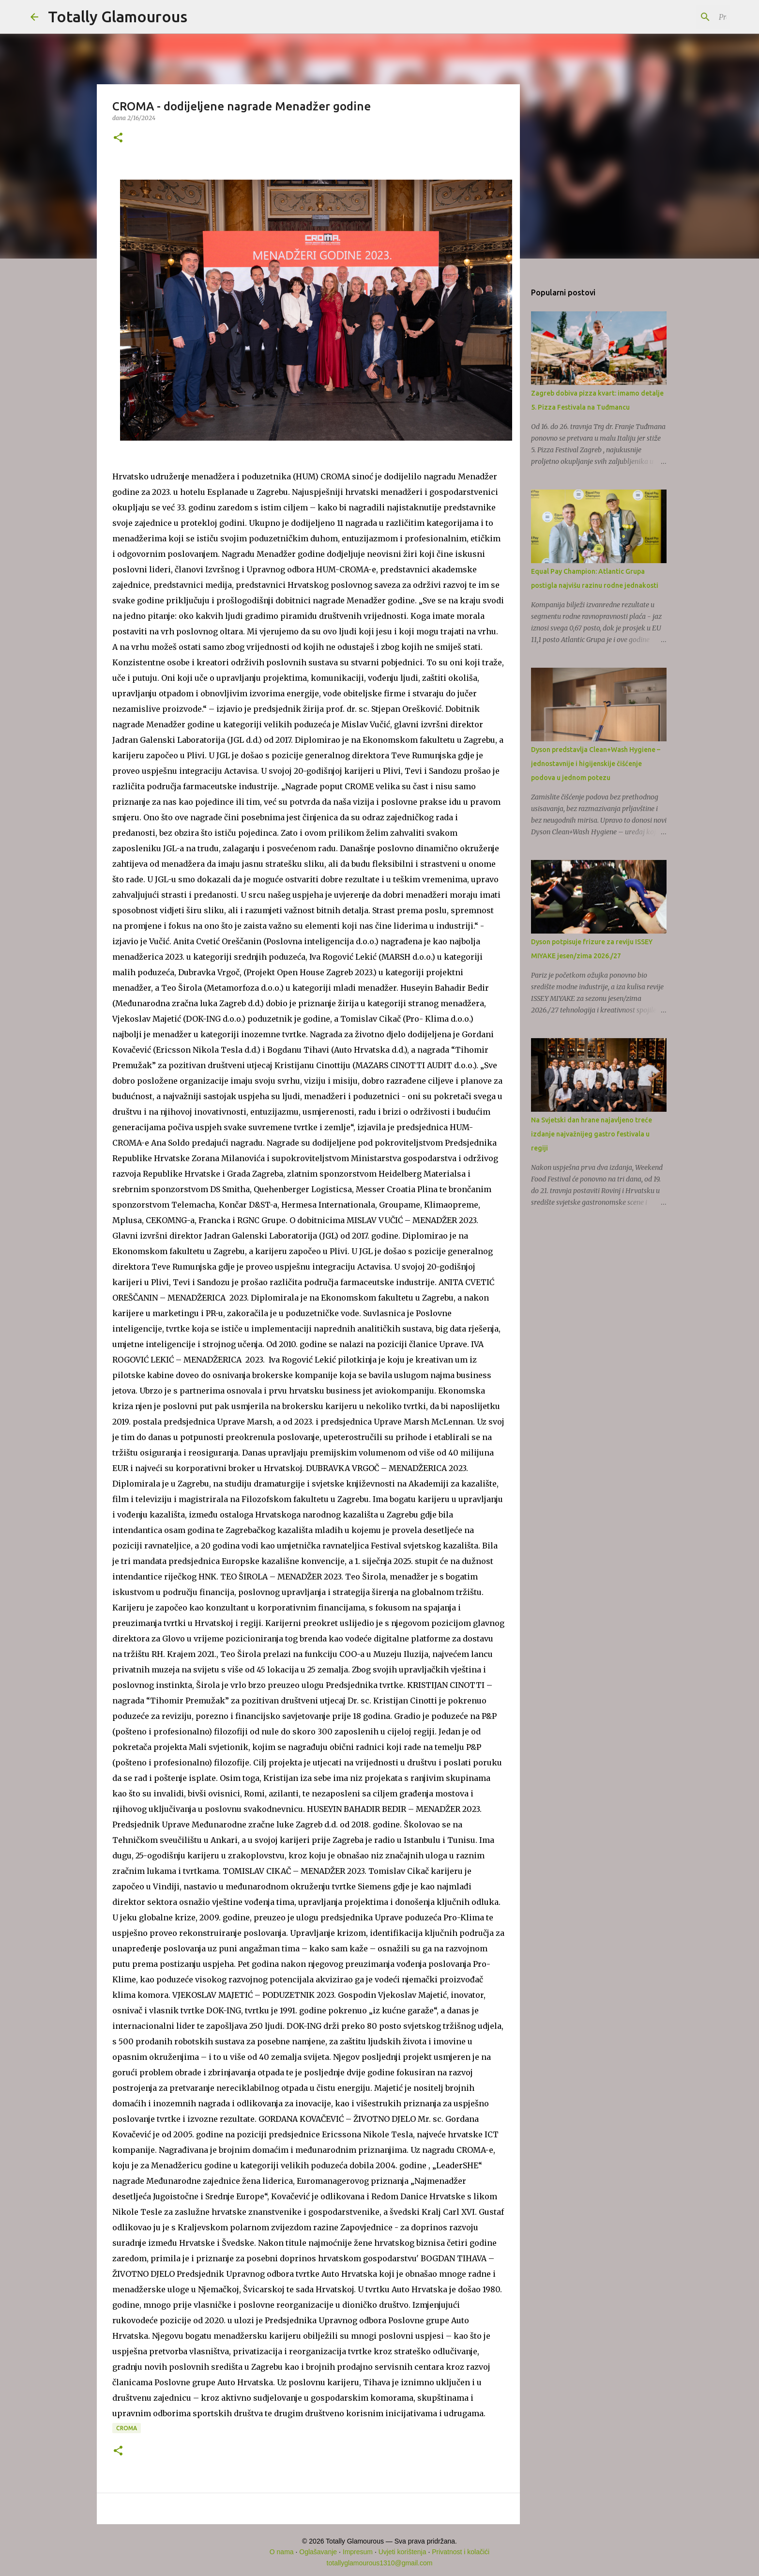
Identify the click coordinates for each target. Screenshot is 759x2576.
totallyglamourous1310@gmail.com (380, 2563)
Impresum (358, 2552)
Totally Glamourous (117, 16)
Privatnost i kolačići (460, 2552)
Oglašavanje (318, 2552)
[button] (118, 138)
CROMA (126, 2428)
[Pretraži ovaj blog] (679, 17)
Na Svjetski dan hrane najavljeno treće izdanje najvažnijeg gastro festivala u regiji (591, 1134)
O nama (282, 2552)
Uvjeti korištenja (402, 2552)
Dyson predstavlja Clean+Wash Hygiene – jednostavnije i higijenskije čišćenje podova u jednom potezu (595, 764)
